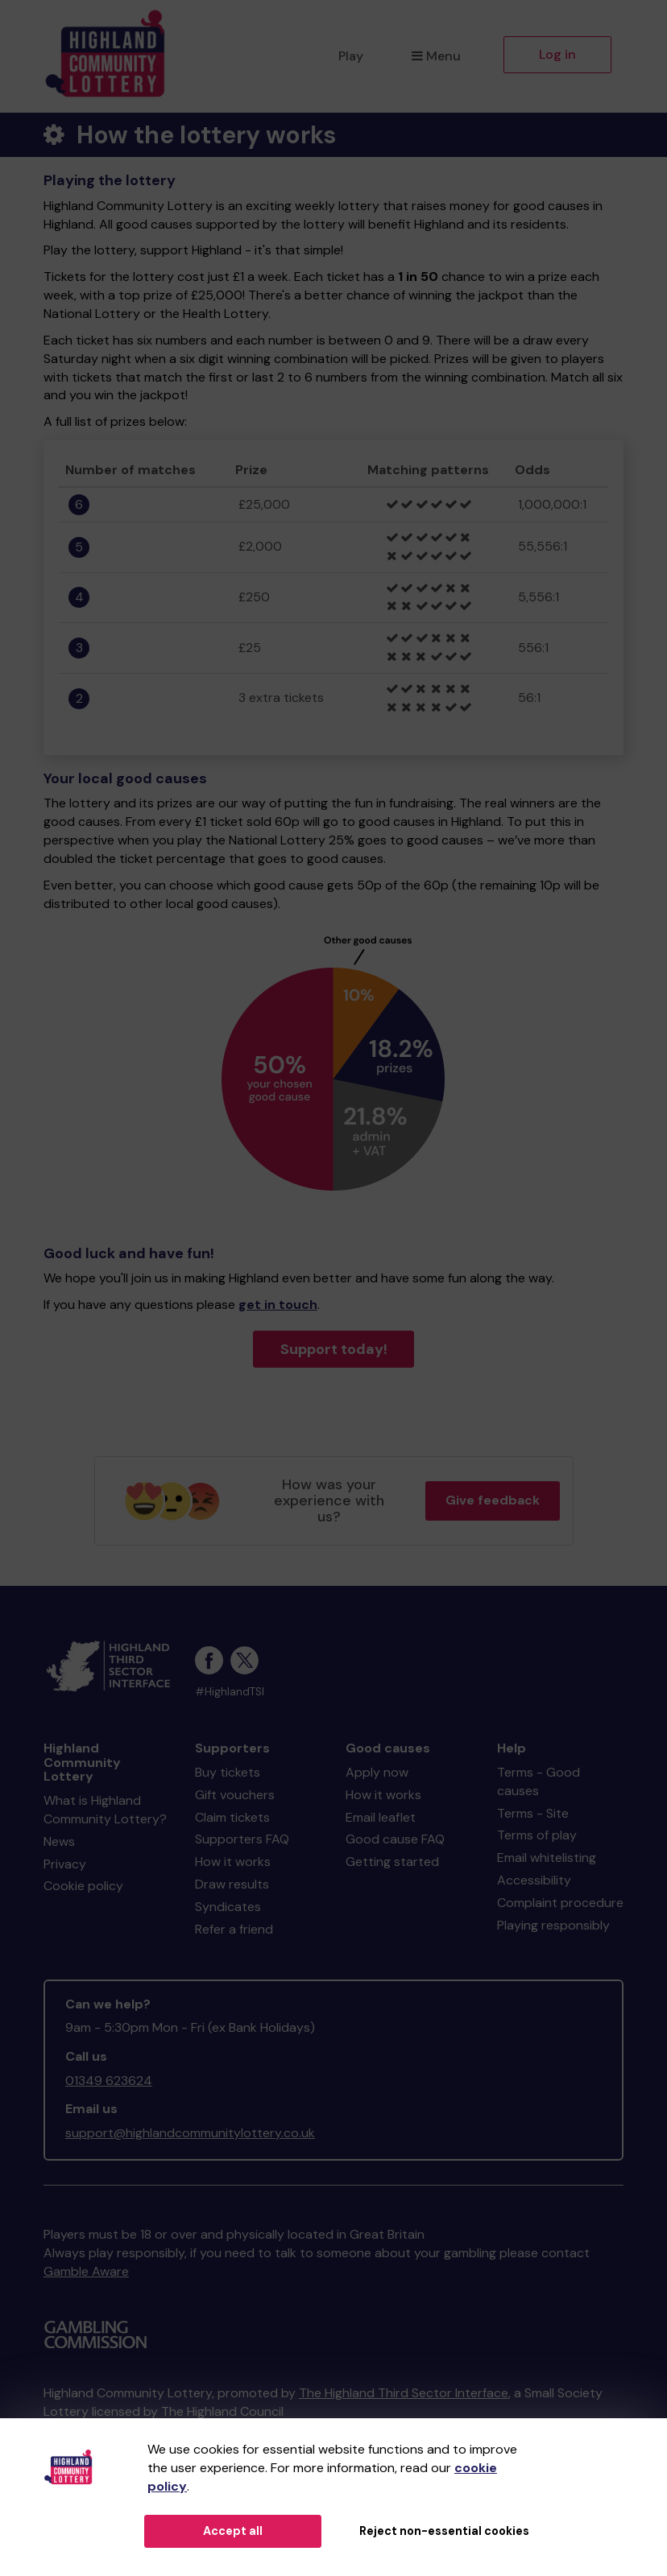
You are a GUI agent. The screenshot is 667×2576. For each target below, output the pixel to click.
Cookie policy (83, 1885)
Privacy (65, 1864)
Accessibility (534, 1880)
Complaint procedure (560, 1902)
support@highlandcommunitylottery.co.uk (190, 2132)
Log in (557, 54)
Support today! (333, 1349)
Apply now (377, 1772)
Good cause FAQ (395, 1839)
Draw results (232, 1884)
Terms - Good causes (538, 1781)
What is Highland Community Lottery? (105, 1809)
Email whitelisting (546, 1857)
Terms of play (537, 1835)
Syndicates (228, 1906)
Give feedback (492, 1500)
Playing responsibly (553, 1925)
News (59, 1841)
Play (350, 55)
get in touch (277, 1304)
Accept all (233, 2531)
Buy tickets (227, 1772)
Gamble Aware (86, 2271)
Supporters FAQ (242, 1839)
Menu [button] (436, 55)
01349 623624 (108, 2080)
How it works (233, 1861)
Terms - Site (533, 1813)
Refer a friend (234, 1929)
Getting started (392, 1861)
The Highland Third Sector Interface (403, 2392)
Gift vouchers (235, 1794)
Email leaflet (381, 1817)
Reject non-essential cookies (444, 2531)
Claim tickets (232, 1817)
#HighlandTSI (229, 1692)
